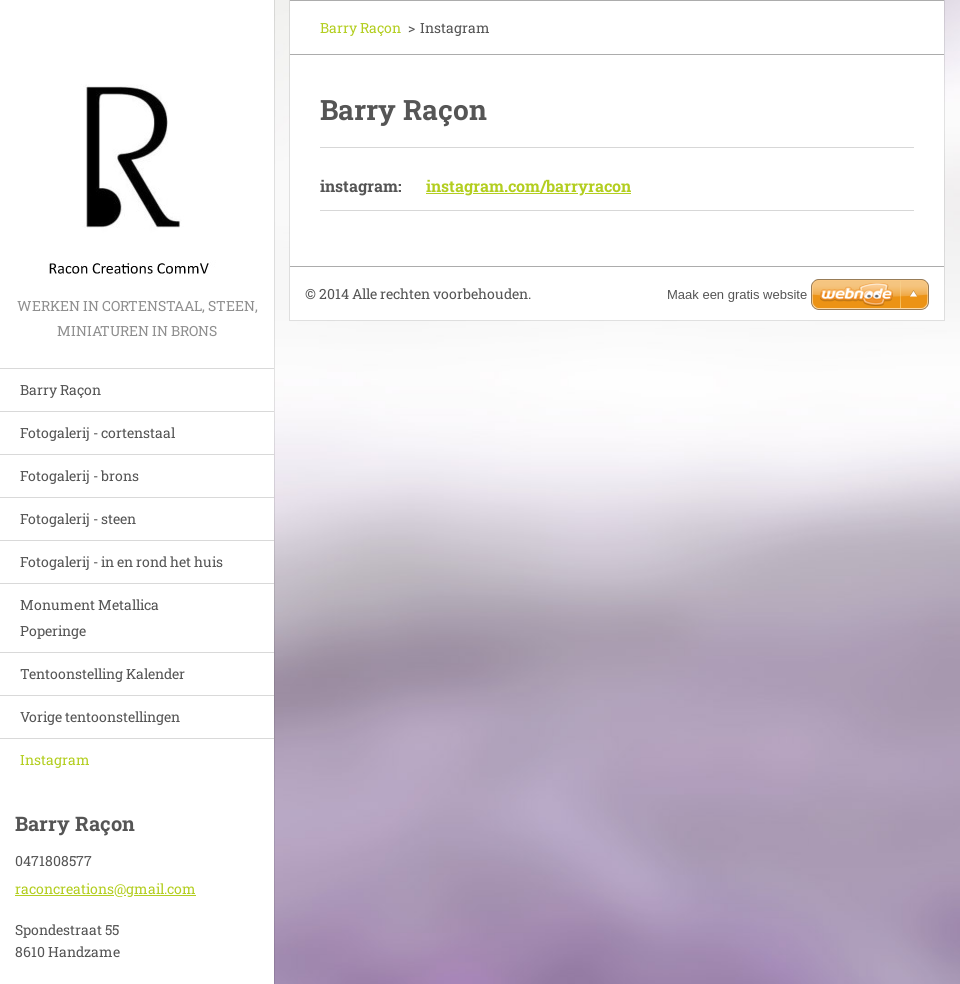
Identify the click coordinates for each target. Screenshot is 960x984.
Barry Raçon (60, 389)
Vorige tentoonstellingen (100, 716)
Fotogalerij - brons (79, 475)
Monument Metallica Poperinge (89, 617)
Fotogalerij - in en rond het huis (121, 561)
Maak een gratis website (737, 294)
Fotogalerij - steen (78, 518)
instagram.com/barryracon (528, 185)
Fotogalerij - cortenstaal (97, 432)
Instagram (55, 759)
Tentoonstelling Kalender (102, 673)
